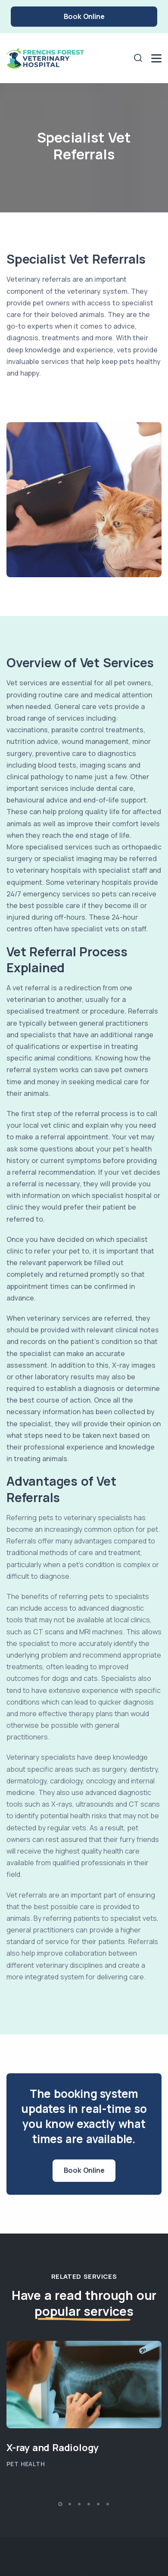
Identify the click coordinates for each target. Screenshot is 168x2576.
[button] (60, 2504)
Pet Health (25, 2464)
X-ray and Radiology (52, 2447)
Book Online (84, 16)
